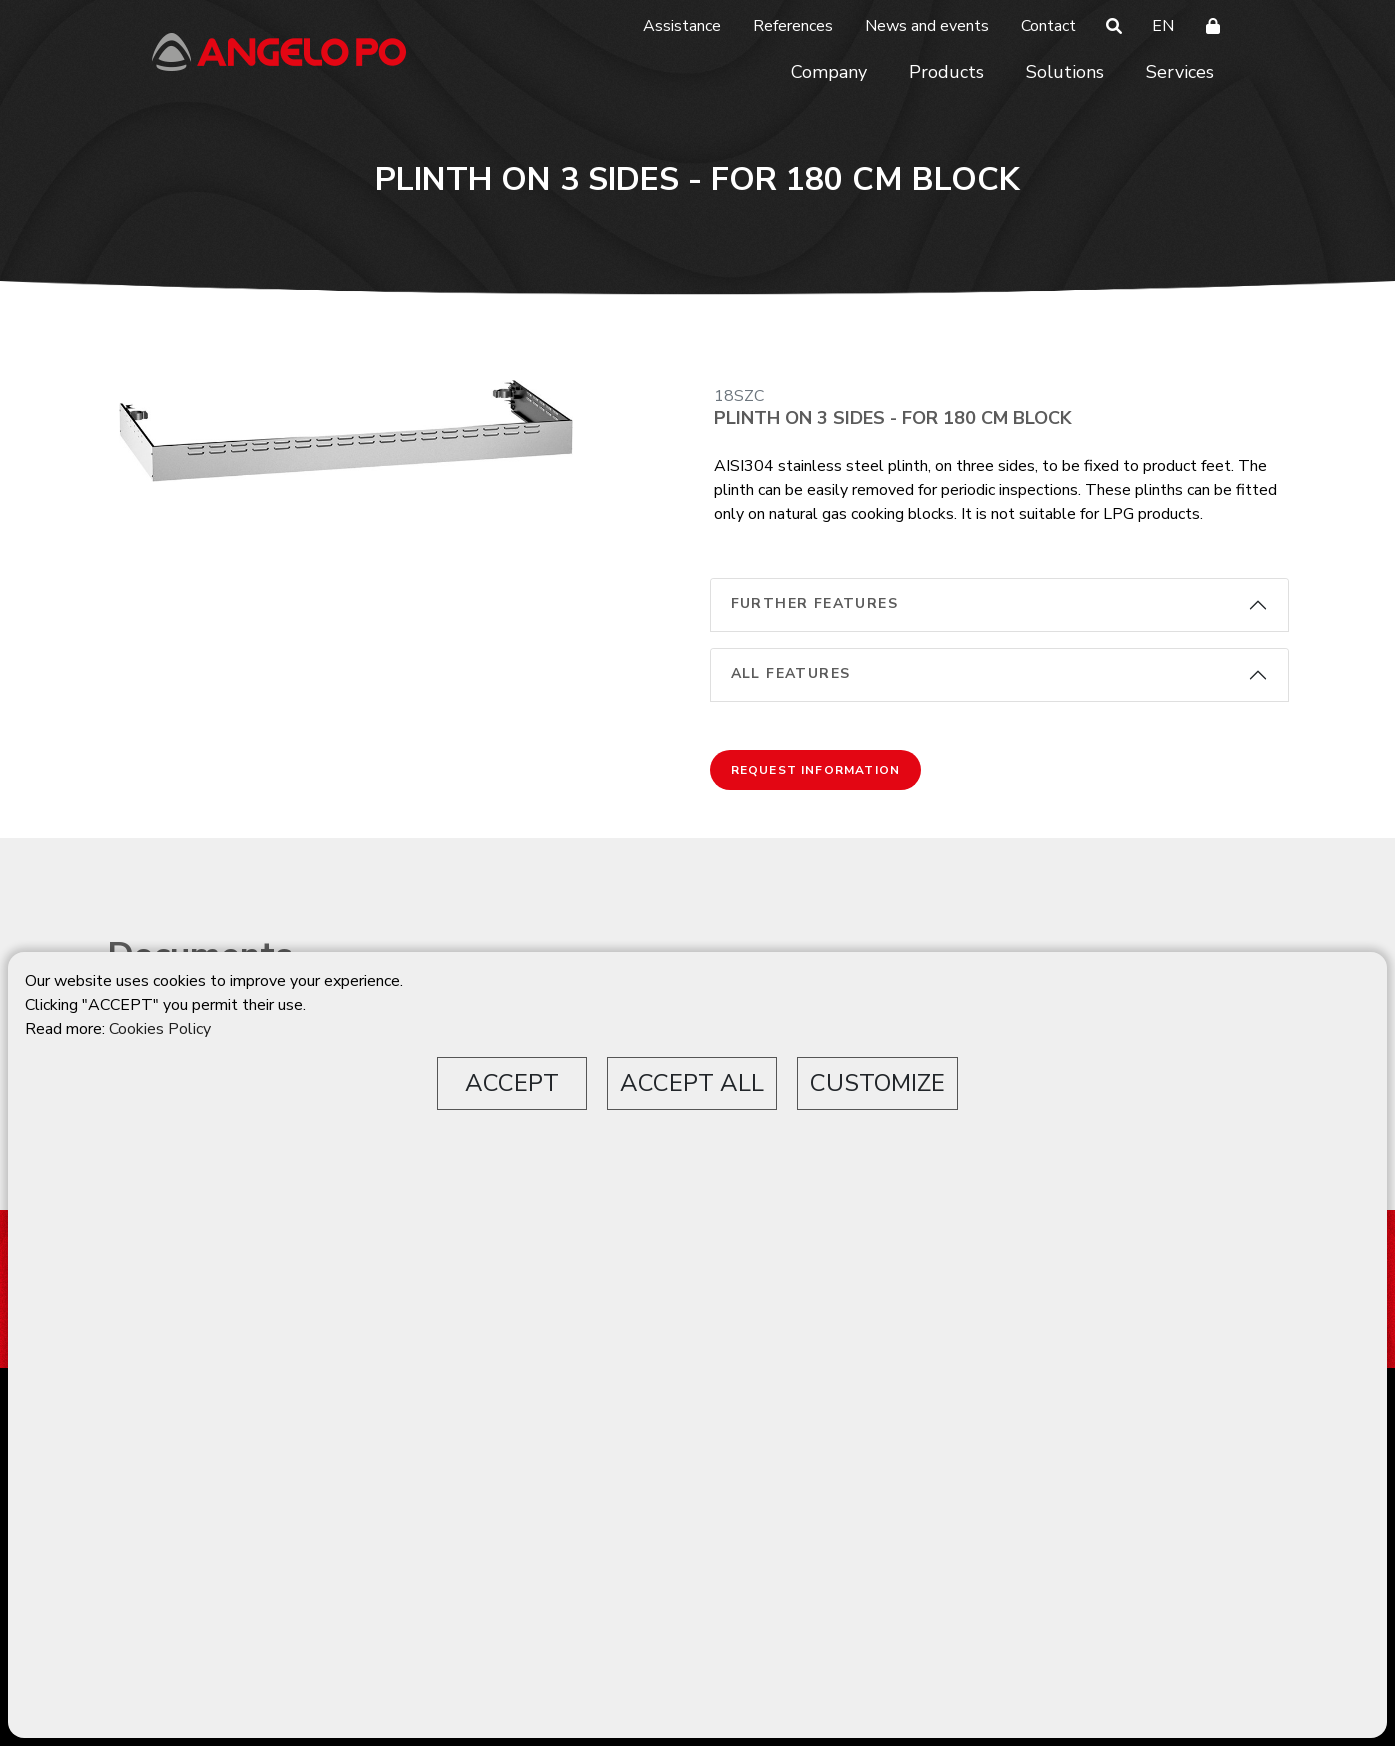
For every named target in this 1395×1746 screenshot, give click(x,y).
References (793, 26)
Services (1180, 72)
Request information (816, 770)
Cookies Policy (160, 1029)
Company (829, 72)
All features (791, 673)
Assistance (682, 26)
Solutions (1065, 72)
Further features (814, 603)
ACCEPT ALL (692, 1083)
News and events (927, 26)
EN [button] (1163, 26)
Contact (1048, 26)
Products (946, 72)
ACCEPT (512, 1083)
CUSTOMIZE (877, 1083)
